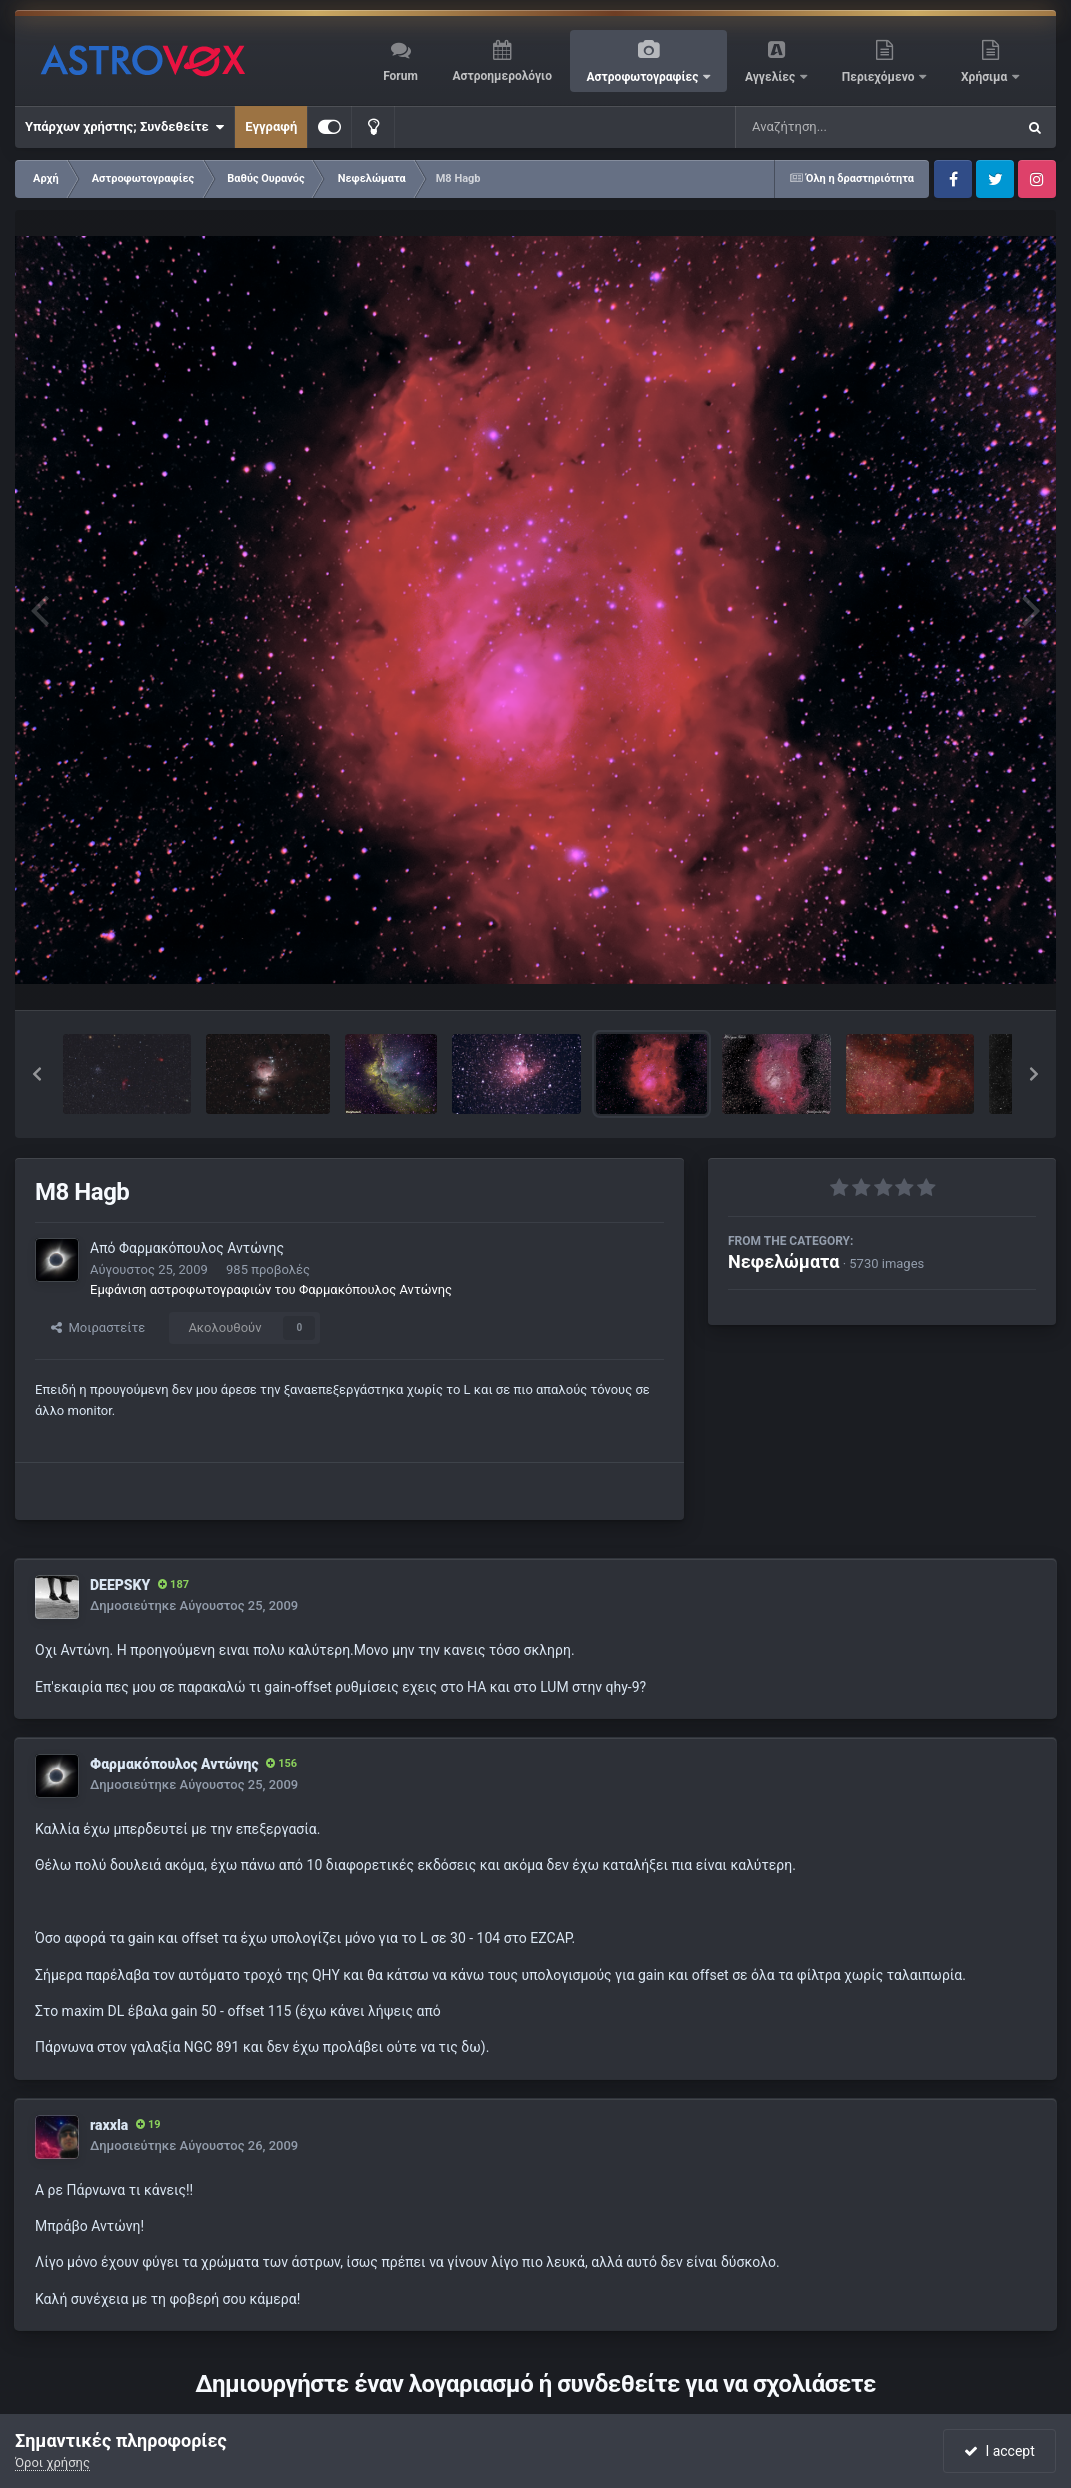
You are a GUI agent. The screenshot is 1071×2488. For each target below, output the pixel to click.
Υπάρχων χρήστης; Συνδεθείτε (124, 127)
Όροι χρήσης (52, 2462)
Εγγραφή (271, 126)
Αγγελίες (771, 77)
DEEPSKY (120, 1585)
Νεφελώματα (783, 1261)
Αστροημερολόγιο (501, 76)
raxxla (109, 2125)
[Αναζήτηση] (835, 127)
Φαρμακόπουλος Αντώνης (201, 1248)
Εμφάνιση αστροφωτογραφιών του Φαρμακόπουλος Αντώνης (271, 1289)
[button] (37, 1074)
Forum (400, 76)
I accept (999, 2451)
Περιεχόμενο (880, 77)
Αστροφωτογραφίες (644, 77)
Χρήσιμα (985, 77)
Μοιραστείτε (98, 1327)
